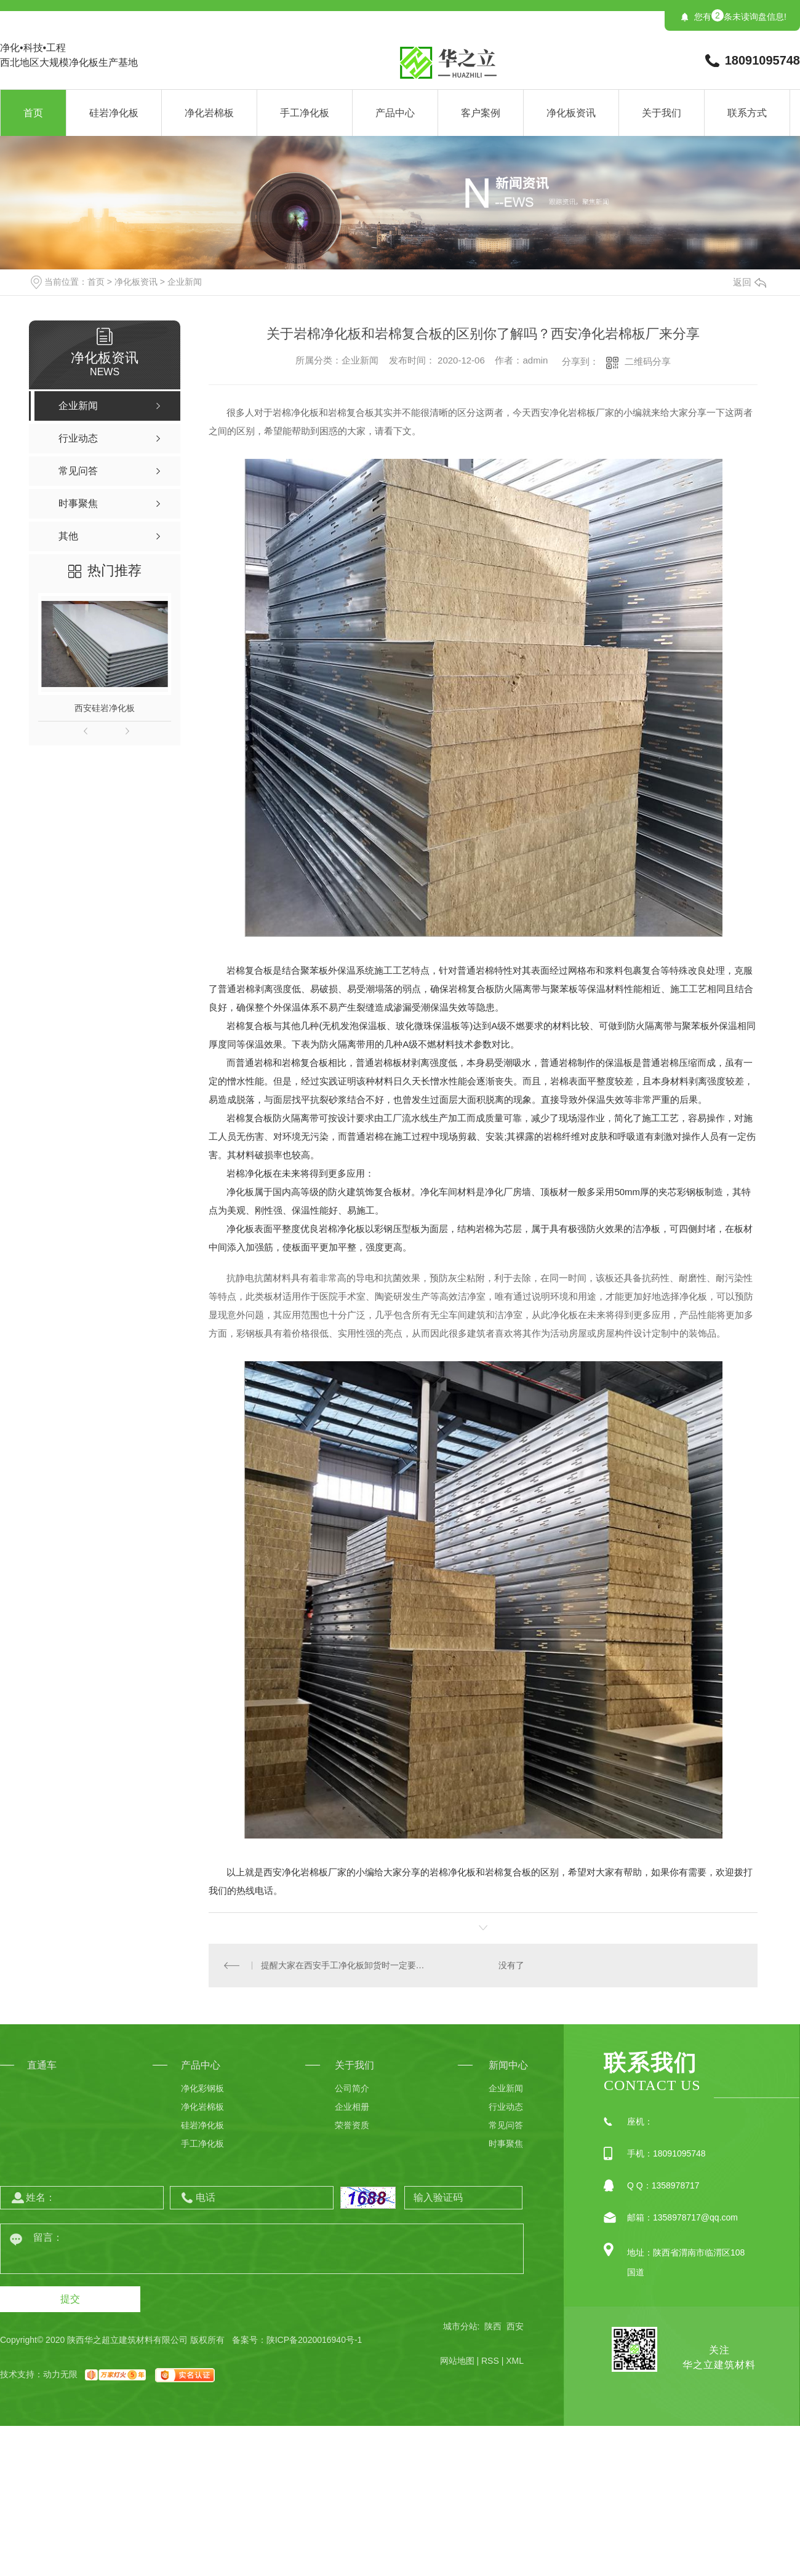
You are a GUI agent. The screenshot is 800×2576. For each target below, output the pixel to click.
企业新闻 (184, 282)
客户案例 (480, 113)
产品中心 (395, 113)
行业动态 (506, 2107)
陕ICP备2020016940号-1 (314, 2340)
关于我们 (661, 113)
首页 (33, 113)
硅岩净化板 (113, 113)
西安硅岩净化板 (104, 708)
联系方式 (747, 113)
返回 (749, 282)
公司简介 (352, 2088)
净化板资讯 (571, 113)
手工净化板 (304, 113)
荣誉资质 (352, 2125)
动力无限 (60, 2374)
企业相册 (352, 2107)
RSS (490, 2361)
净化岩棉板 (209, 113)
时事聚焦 (506, 2144)
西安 (515, 2326)
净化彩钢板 (202, 2088)
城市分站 (460, 2326)
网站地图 (457, 2361)
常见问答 (506, 2125)
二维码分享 (648, 361)
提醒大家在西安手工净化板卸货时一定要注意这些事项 (346, 1965)
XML (515, 2361)
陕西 (493, 2326)
